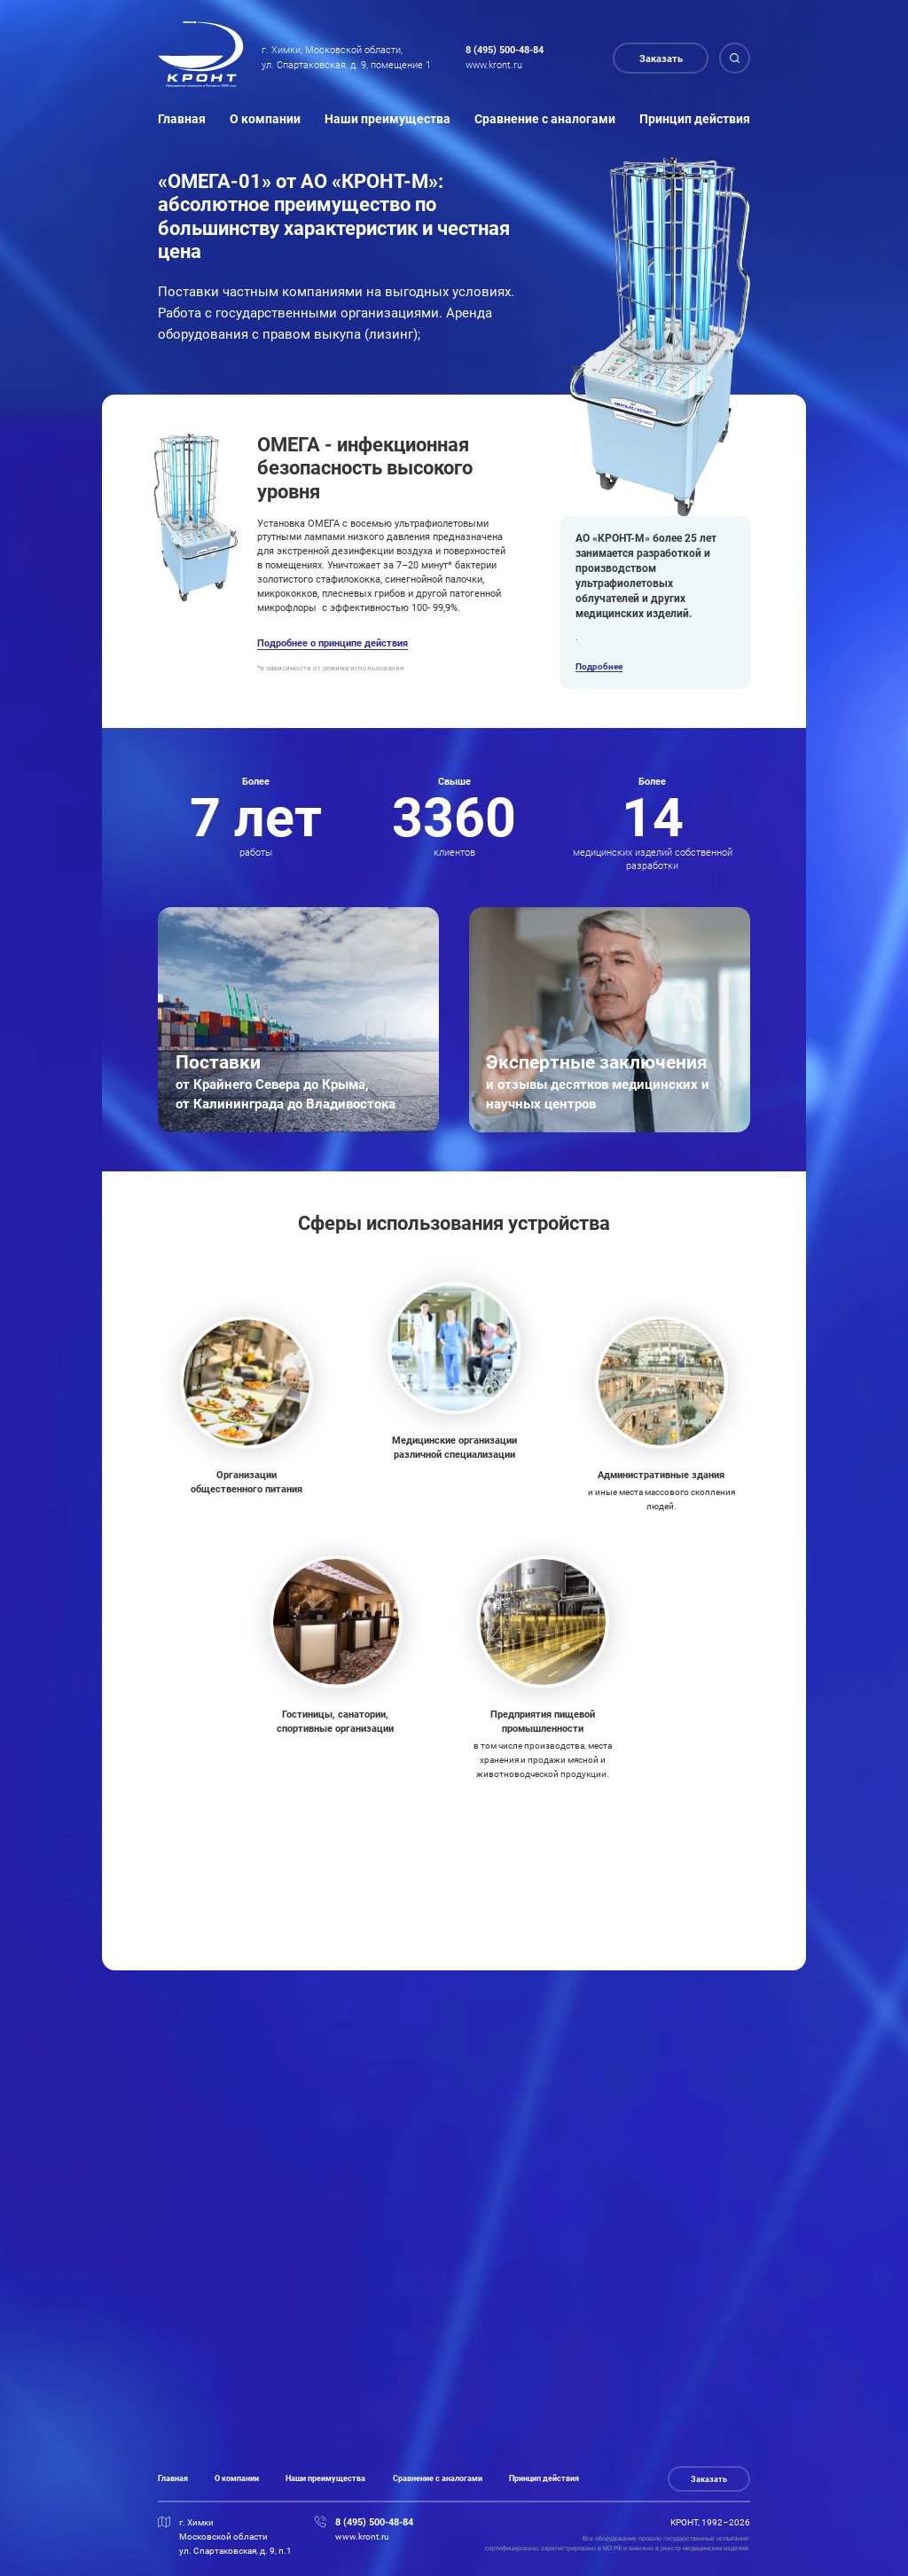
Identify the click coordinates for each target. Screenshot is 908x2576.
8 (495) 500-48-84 (505, 50)
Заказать (661, 59)
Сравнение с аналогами (544, 119)
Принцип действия (694, 119)
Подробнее (598, 666)
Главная (182, 119)
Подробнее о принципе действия (332, 643)
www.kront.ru (494, 65)
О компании (265, 119)
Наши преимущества (387, 119)
